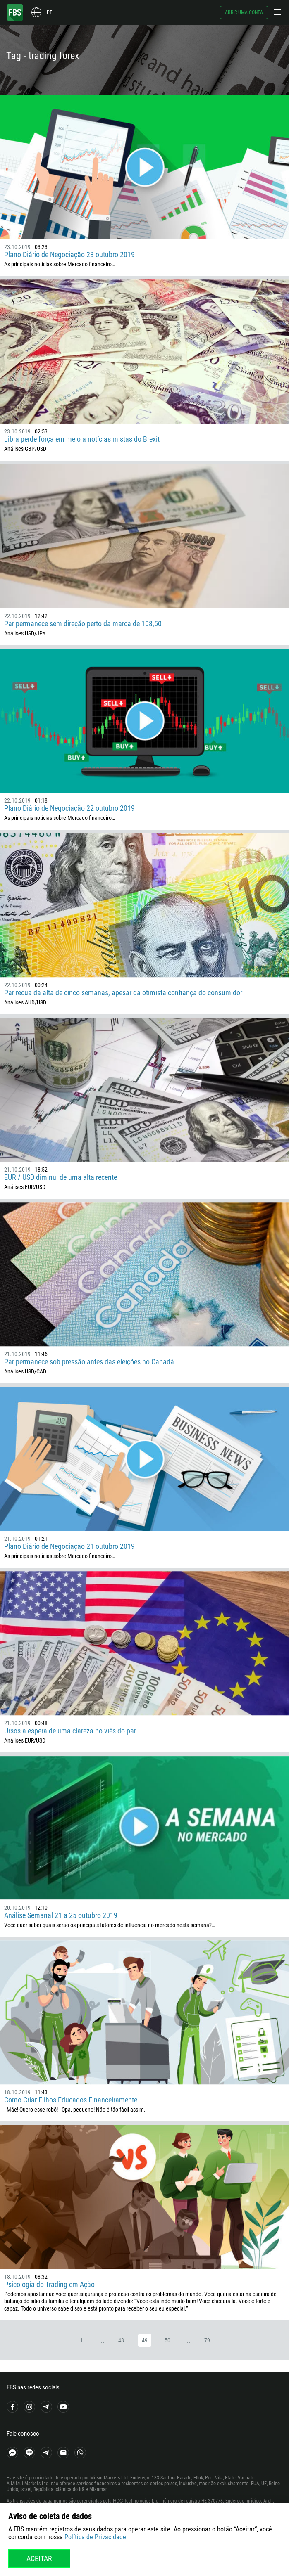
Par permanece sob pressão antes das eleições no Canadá (89, 1361)
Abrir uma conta (244, 12)
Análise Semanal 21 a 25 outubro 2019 (60, 1915)
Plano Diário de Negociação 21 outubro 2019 (69, 1546)
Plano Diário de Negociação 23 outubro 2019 (69, 254)
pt (49, 12)
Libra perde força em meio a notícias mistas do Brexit (82, 439)
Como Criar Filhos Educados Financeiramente (70, 2099)
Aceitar (39, 2558)
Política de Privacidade (95, 2537)
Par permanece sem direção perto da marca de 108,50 (83, 623)
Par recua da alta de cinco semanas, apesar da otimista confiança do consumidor (123, 992)
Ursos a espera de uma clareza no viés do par (70, 1730)
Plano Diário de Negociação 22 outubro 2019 (69, 808)
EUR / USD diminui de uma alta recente (60, 1177)
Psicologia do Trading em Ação (49, 2284)
